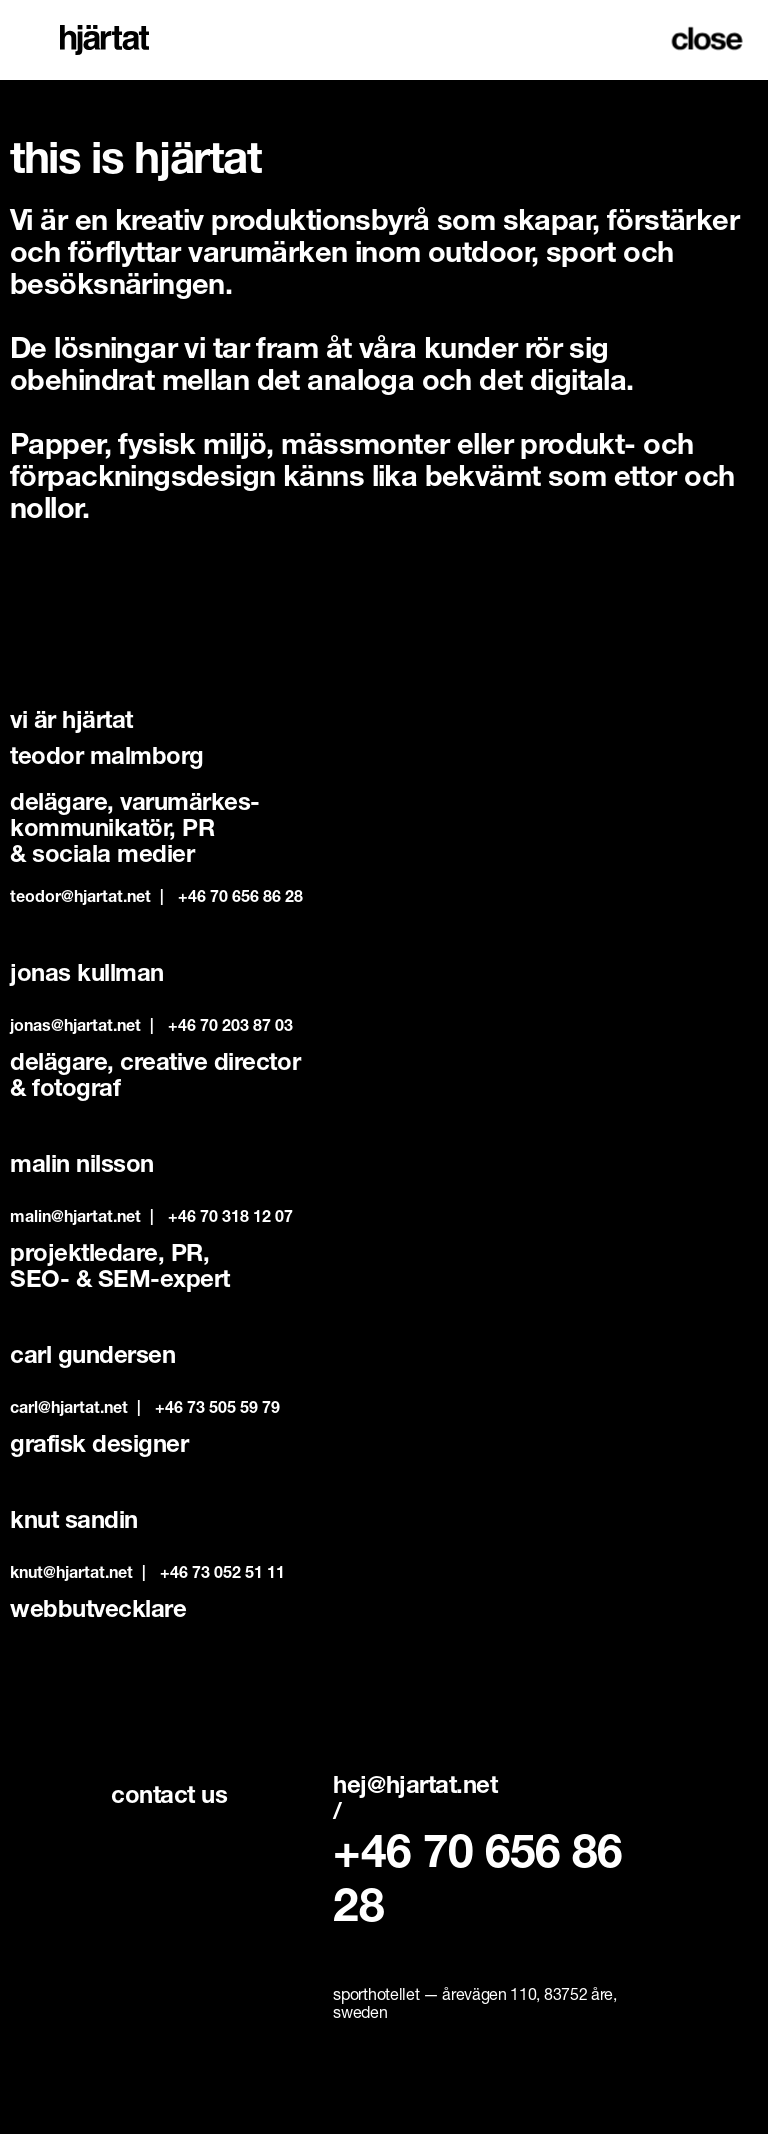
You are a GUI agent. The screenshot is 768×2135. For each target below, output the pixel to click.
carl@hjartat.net (69, 1410)
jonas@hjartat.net (75, 1028)
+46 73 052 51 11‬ (222, 1575)
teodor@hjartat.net (80, 899)
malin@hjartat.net (75, 1219)
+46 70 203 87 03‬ (230, 1028)
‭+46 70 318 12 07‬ (230, 1219)
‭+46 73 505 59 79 (217, 1410)
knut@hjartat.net (71, 1575)
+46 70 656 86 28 (240, 899)
